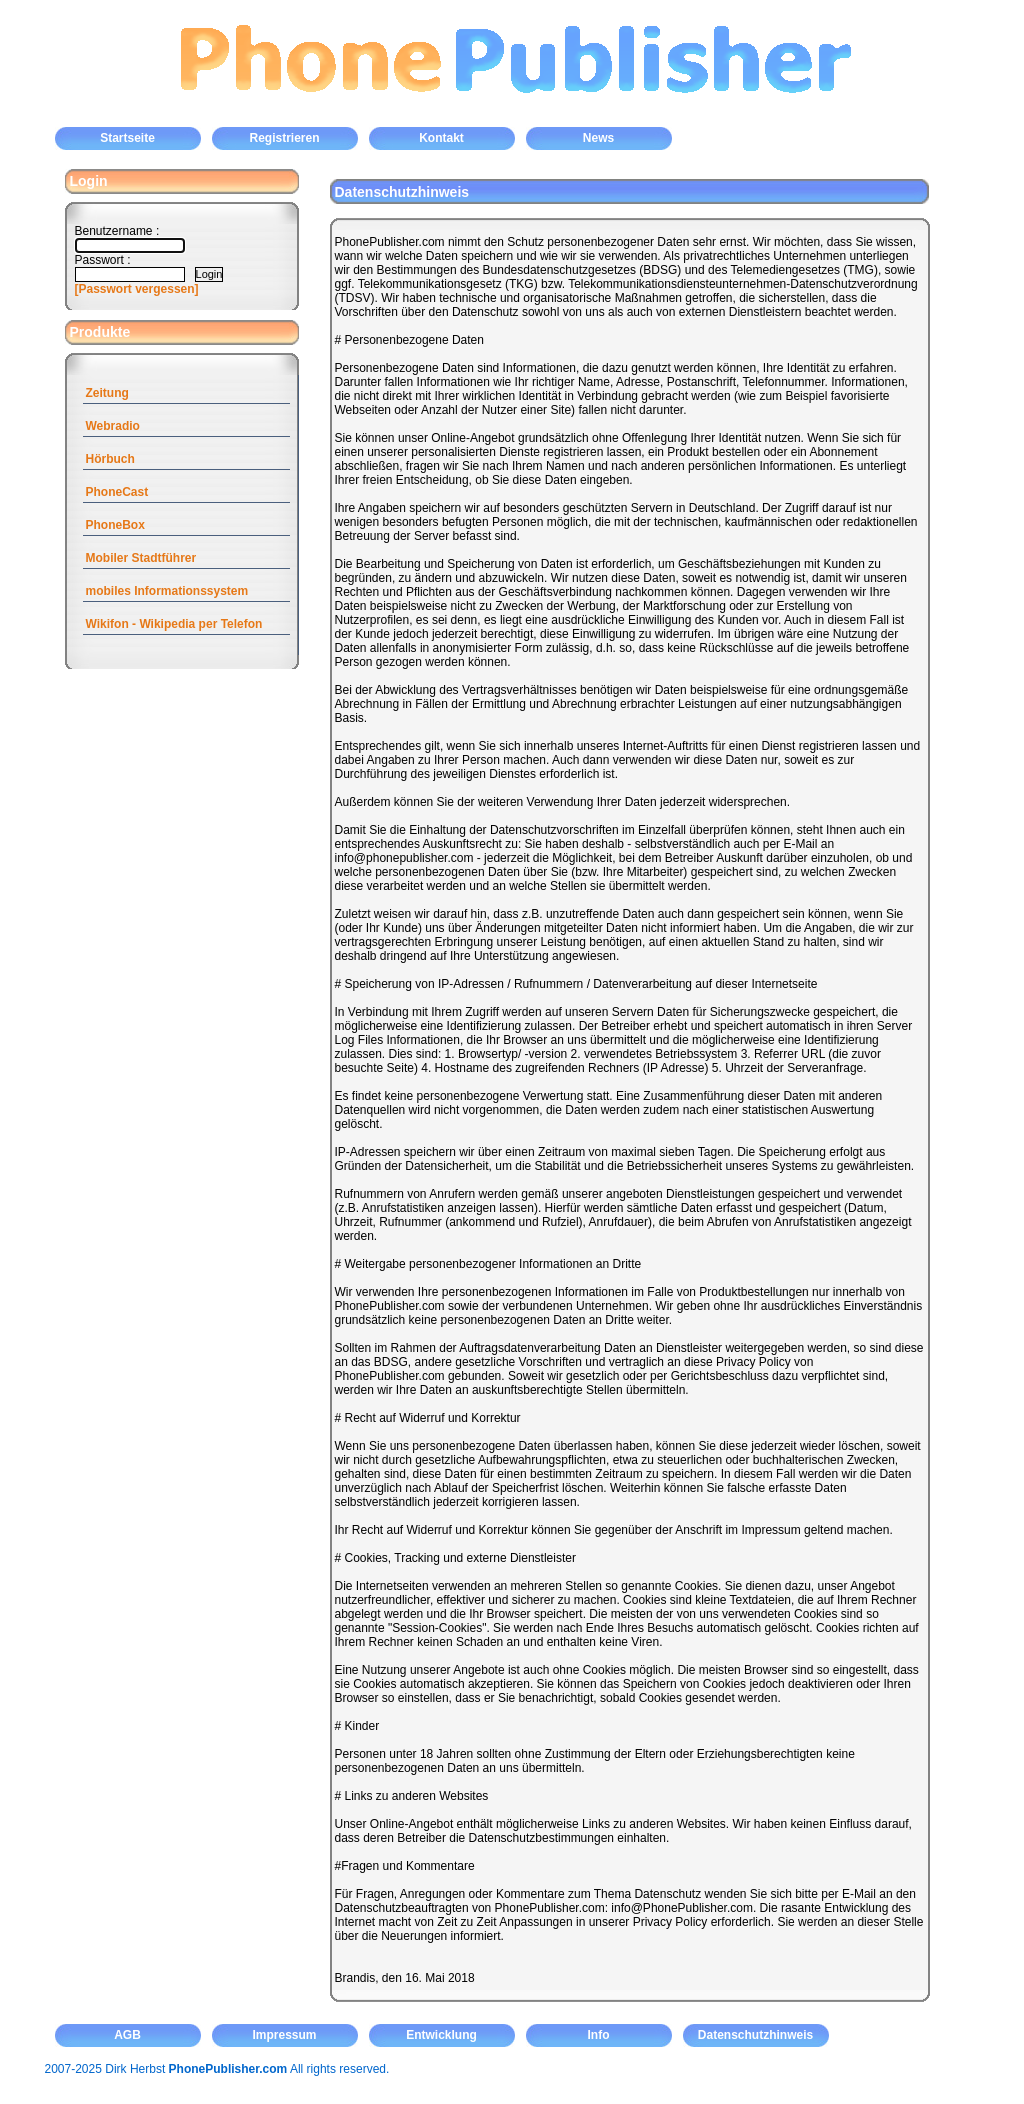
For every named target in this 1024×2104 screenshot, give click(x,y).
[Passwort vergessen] (137, 289)
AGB (127, 2035)
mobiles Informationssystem (167, 591)
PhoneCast (117, 492)
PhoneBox (115, 525)
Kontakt (441, 138)
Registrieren (284, 138)
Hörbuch (110, 459)
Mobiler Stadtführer (141, 558)
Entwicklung (441, 2035)
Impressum (284, 2035)
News (598, 138)
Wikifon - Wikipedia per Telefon (174, 624)
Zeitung (107, 393)
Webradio (113, 426)
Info (599, 2035)
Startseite (127, 138)
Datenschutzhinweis (755, 2035)
